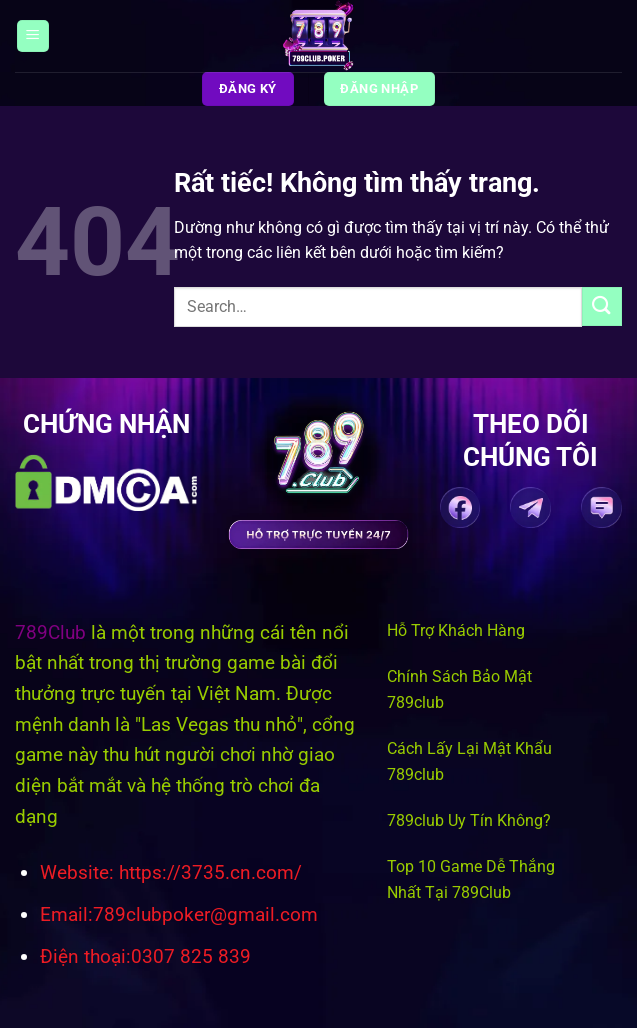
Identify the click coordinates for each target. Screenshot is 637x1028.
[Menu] (33, 36)
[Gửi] (602, 306)
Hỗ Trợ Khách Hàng (456, 630)
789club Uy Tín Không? (469, 820)
